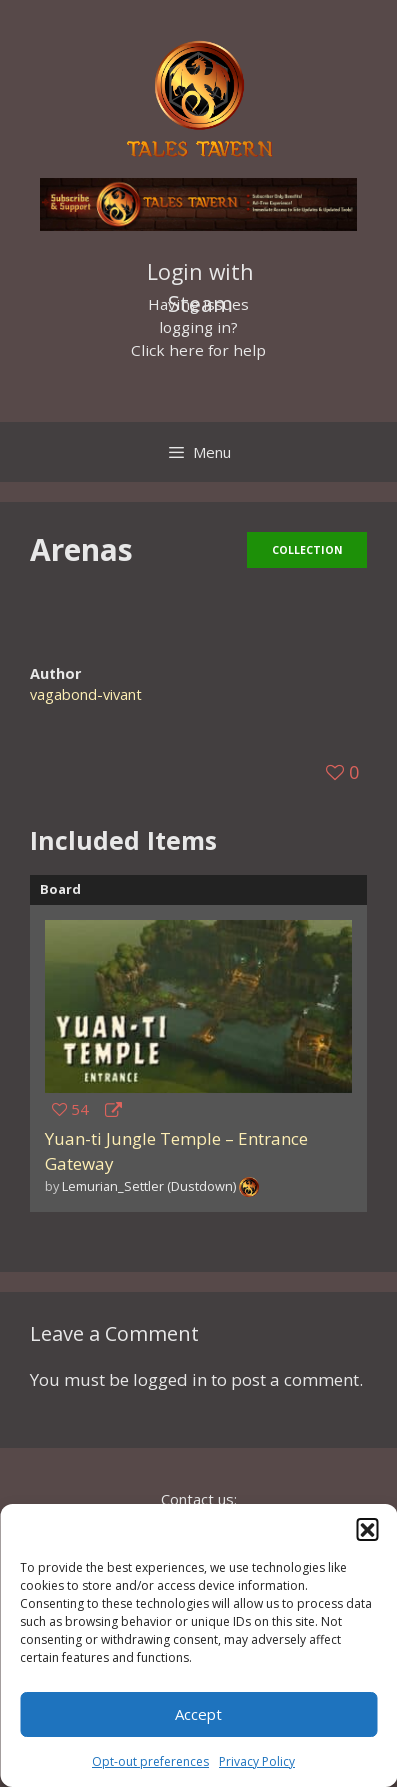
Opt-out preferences (150, 1761)
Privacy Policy (257, 1761)
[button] (367, 1529)
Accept (198, 1714)
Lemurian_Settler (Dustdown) (149, 1186)
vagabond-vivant (86, 694)
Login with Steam (200, 274)
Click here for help (198, 350)
